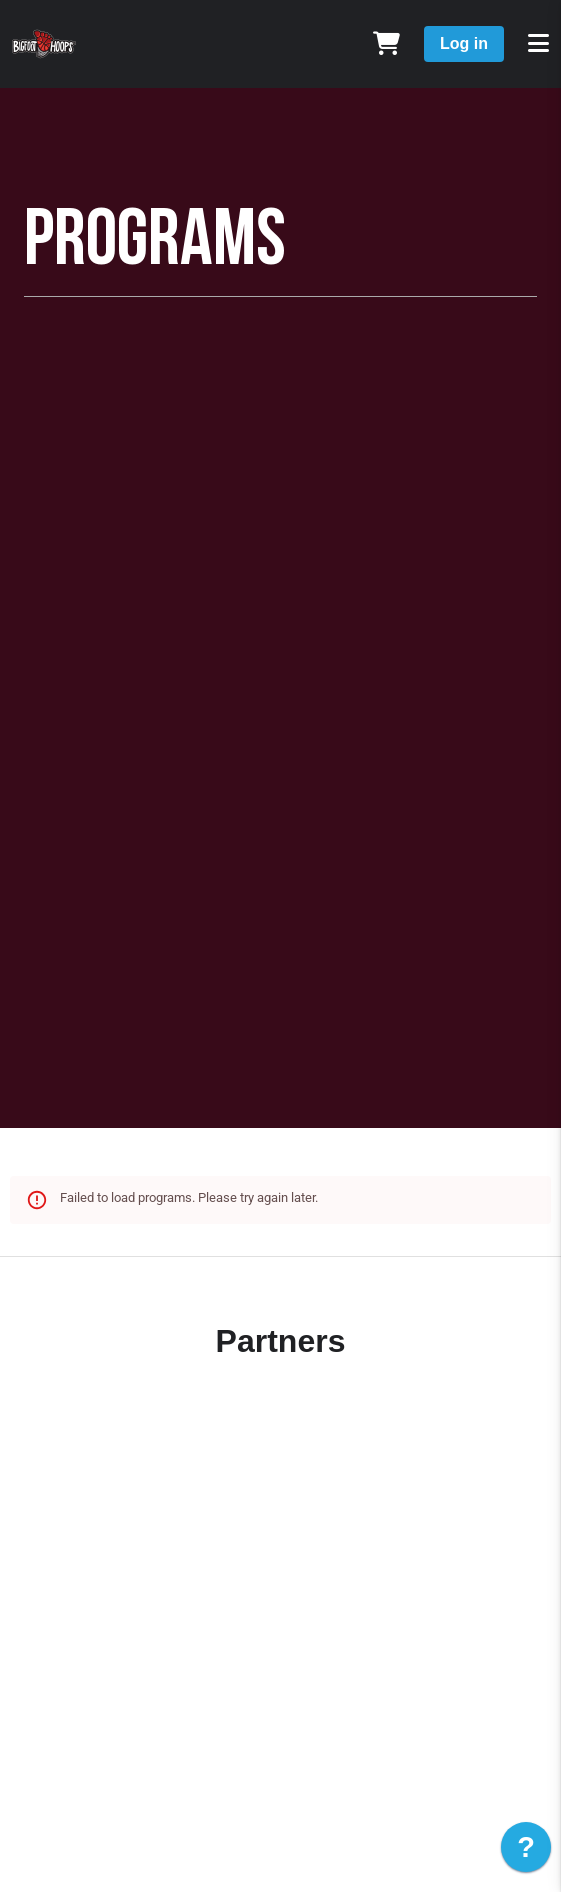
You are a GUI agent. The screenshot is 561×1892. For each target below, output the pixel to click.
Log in (464, 43)
